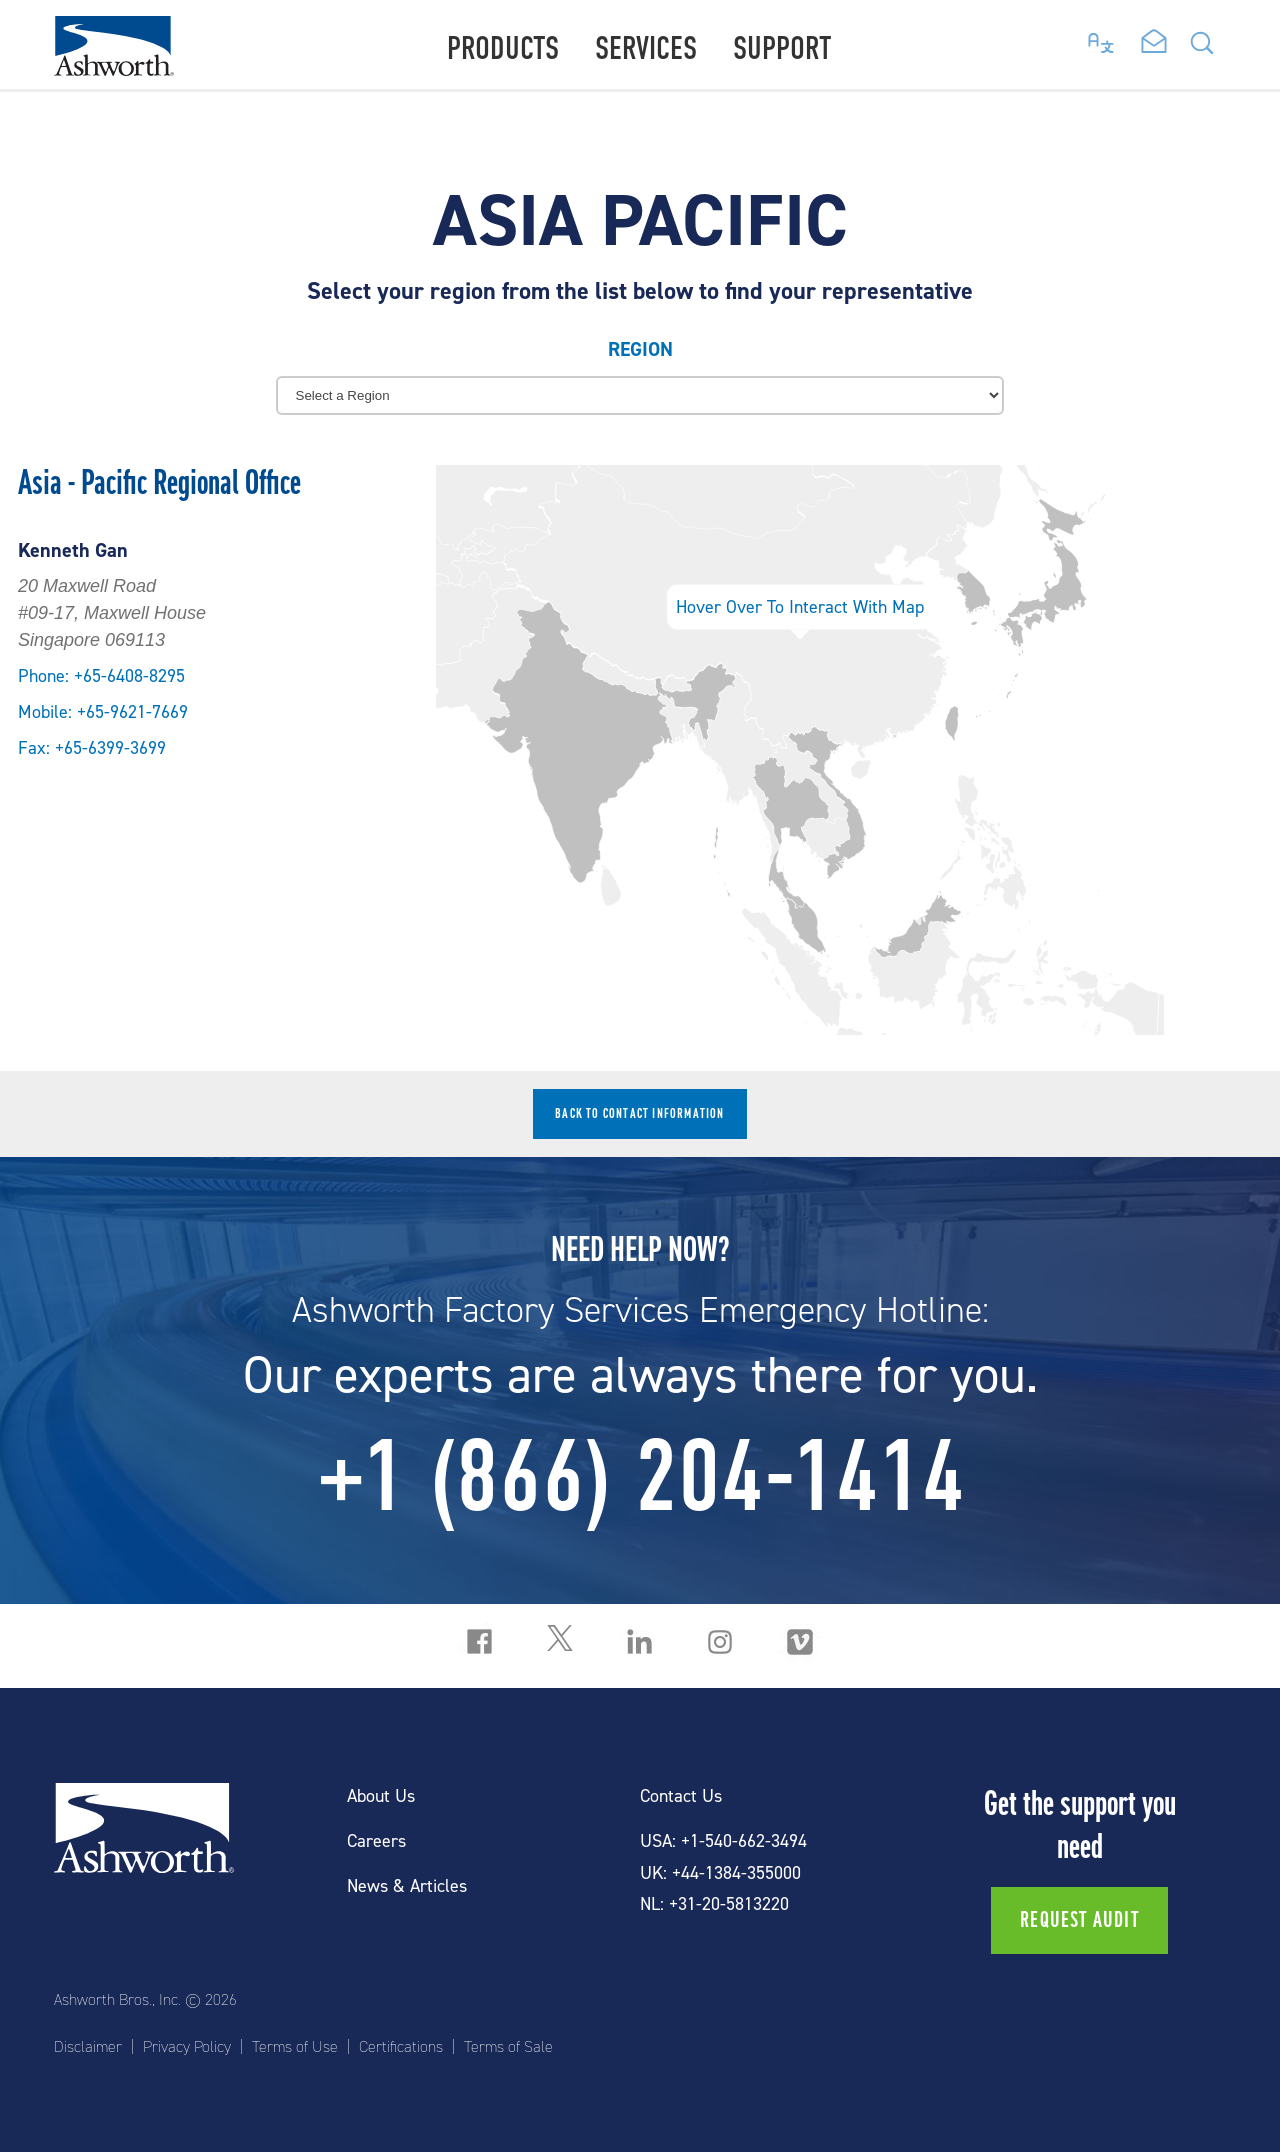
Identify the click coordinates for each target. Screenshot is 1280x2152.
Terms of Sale (508, 2047)
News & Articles (407, 1886)
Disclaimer (88, 2047)
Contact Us (681, 1796)
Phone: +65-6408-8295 (101, 676)
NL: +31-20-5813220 (714, 1904)
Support (782, 48)
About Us (381, 1796)
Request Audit (1079, 1920)
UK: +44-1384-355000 (720, 1873)
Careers (376, 1841)
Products (503, 48)
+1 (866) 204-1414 (640, 1476)
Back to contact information (639, 1113)
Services (646, 48)
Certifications (401, 2047)
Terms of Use (295, 2047)
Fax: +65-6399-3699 (92, 748)
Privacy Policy (187, 2047)
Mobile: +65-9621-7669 (103, 712)
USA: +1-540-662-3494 (723, 1841)
